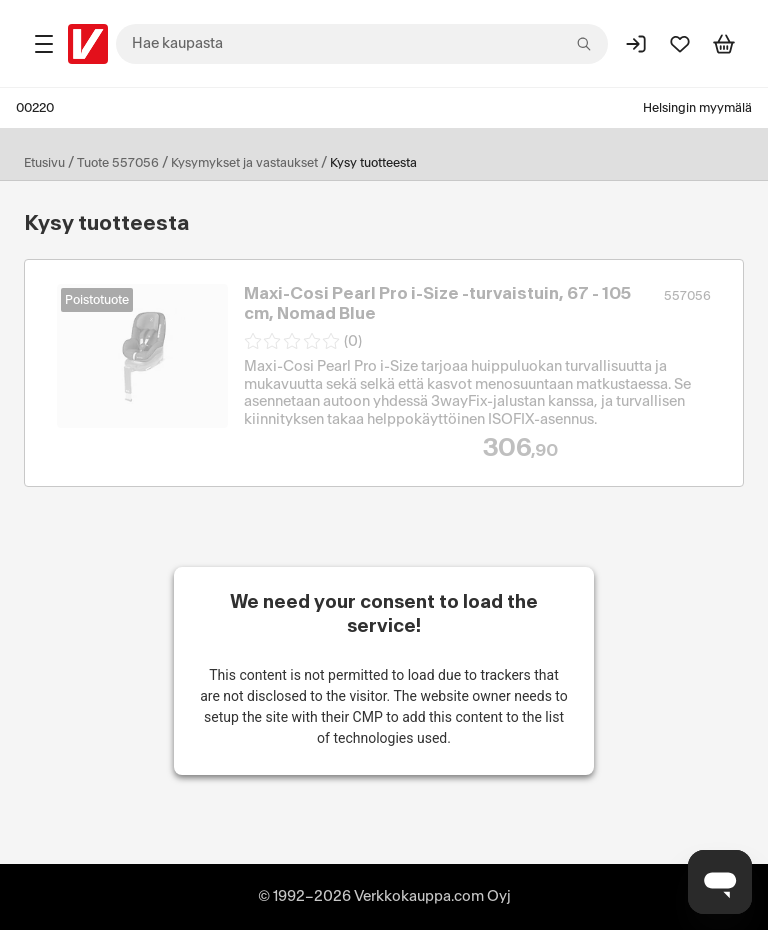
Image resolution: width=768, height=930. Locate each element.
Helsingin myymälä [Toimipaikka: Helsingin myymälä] (697, 108)
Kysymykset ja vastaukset (244, 163)
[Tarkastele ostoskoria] (724, 44)
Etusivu (44, 163)
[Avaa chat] (720, 882)
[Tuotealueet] (44, 44)
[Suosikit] (680, 44)
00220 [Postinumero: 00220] (35, 108)
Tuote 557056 (118, 163)
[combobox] (362, 44)
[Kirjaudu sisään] (636, 44)
